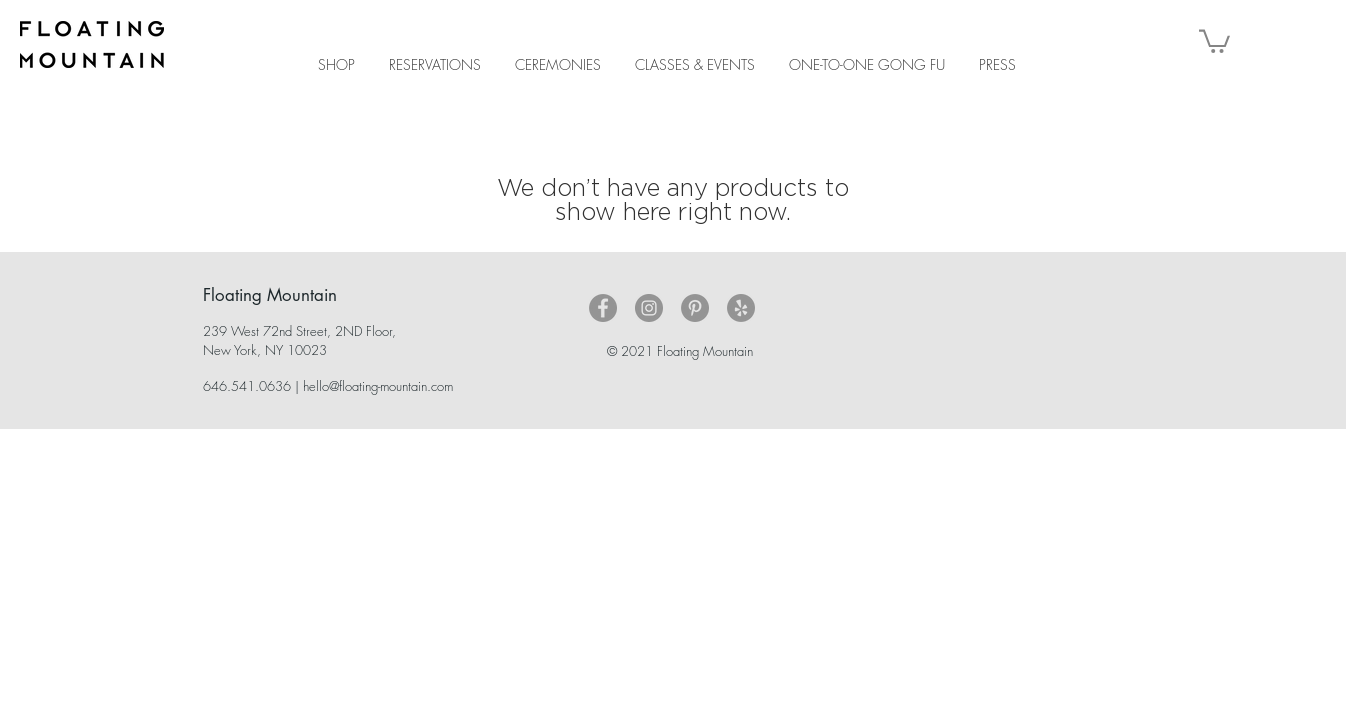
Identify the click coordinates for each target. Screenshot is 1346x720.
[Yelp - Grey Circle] (741, 308)
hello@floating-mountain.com (378, 386)
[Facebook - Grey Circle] (603, 308)
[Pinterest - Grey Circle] (695, 308)
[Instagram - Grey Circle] (649, 308)
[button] (1214, 40)
